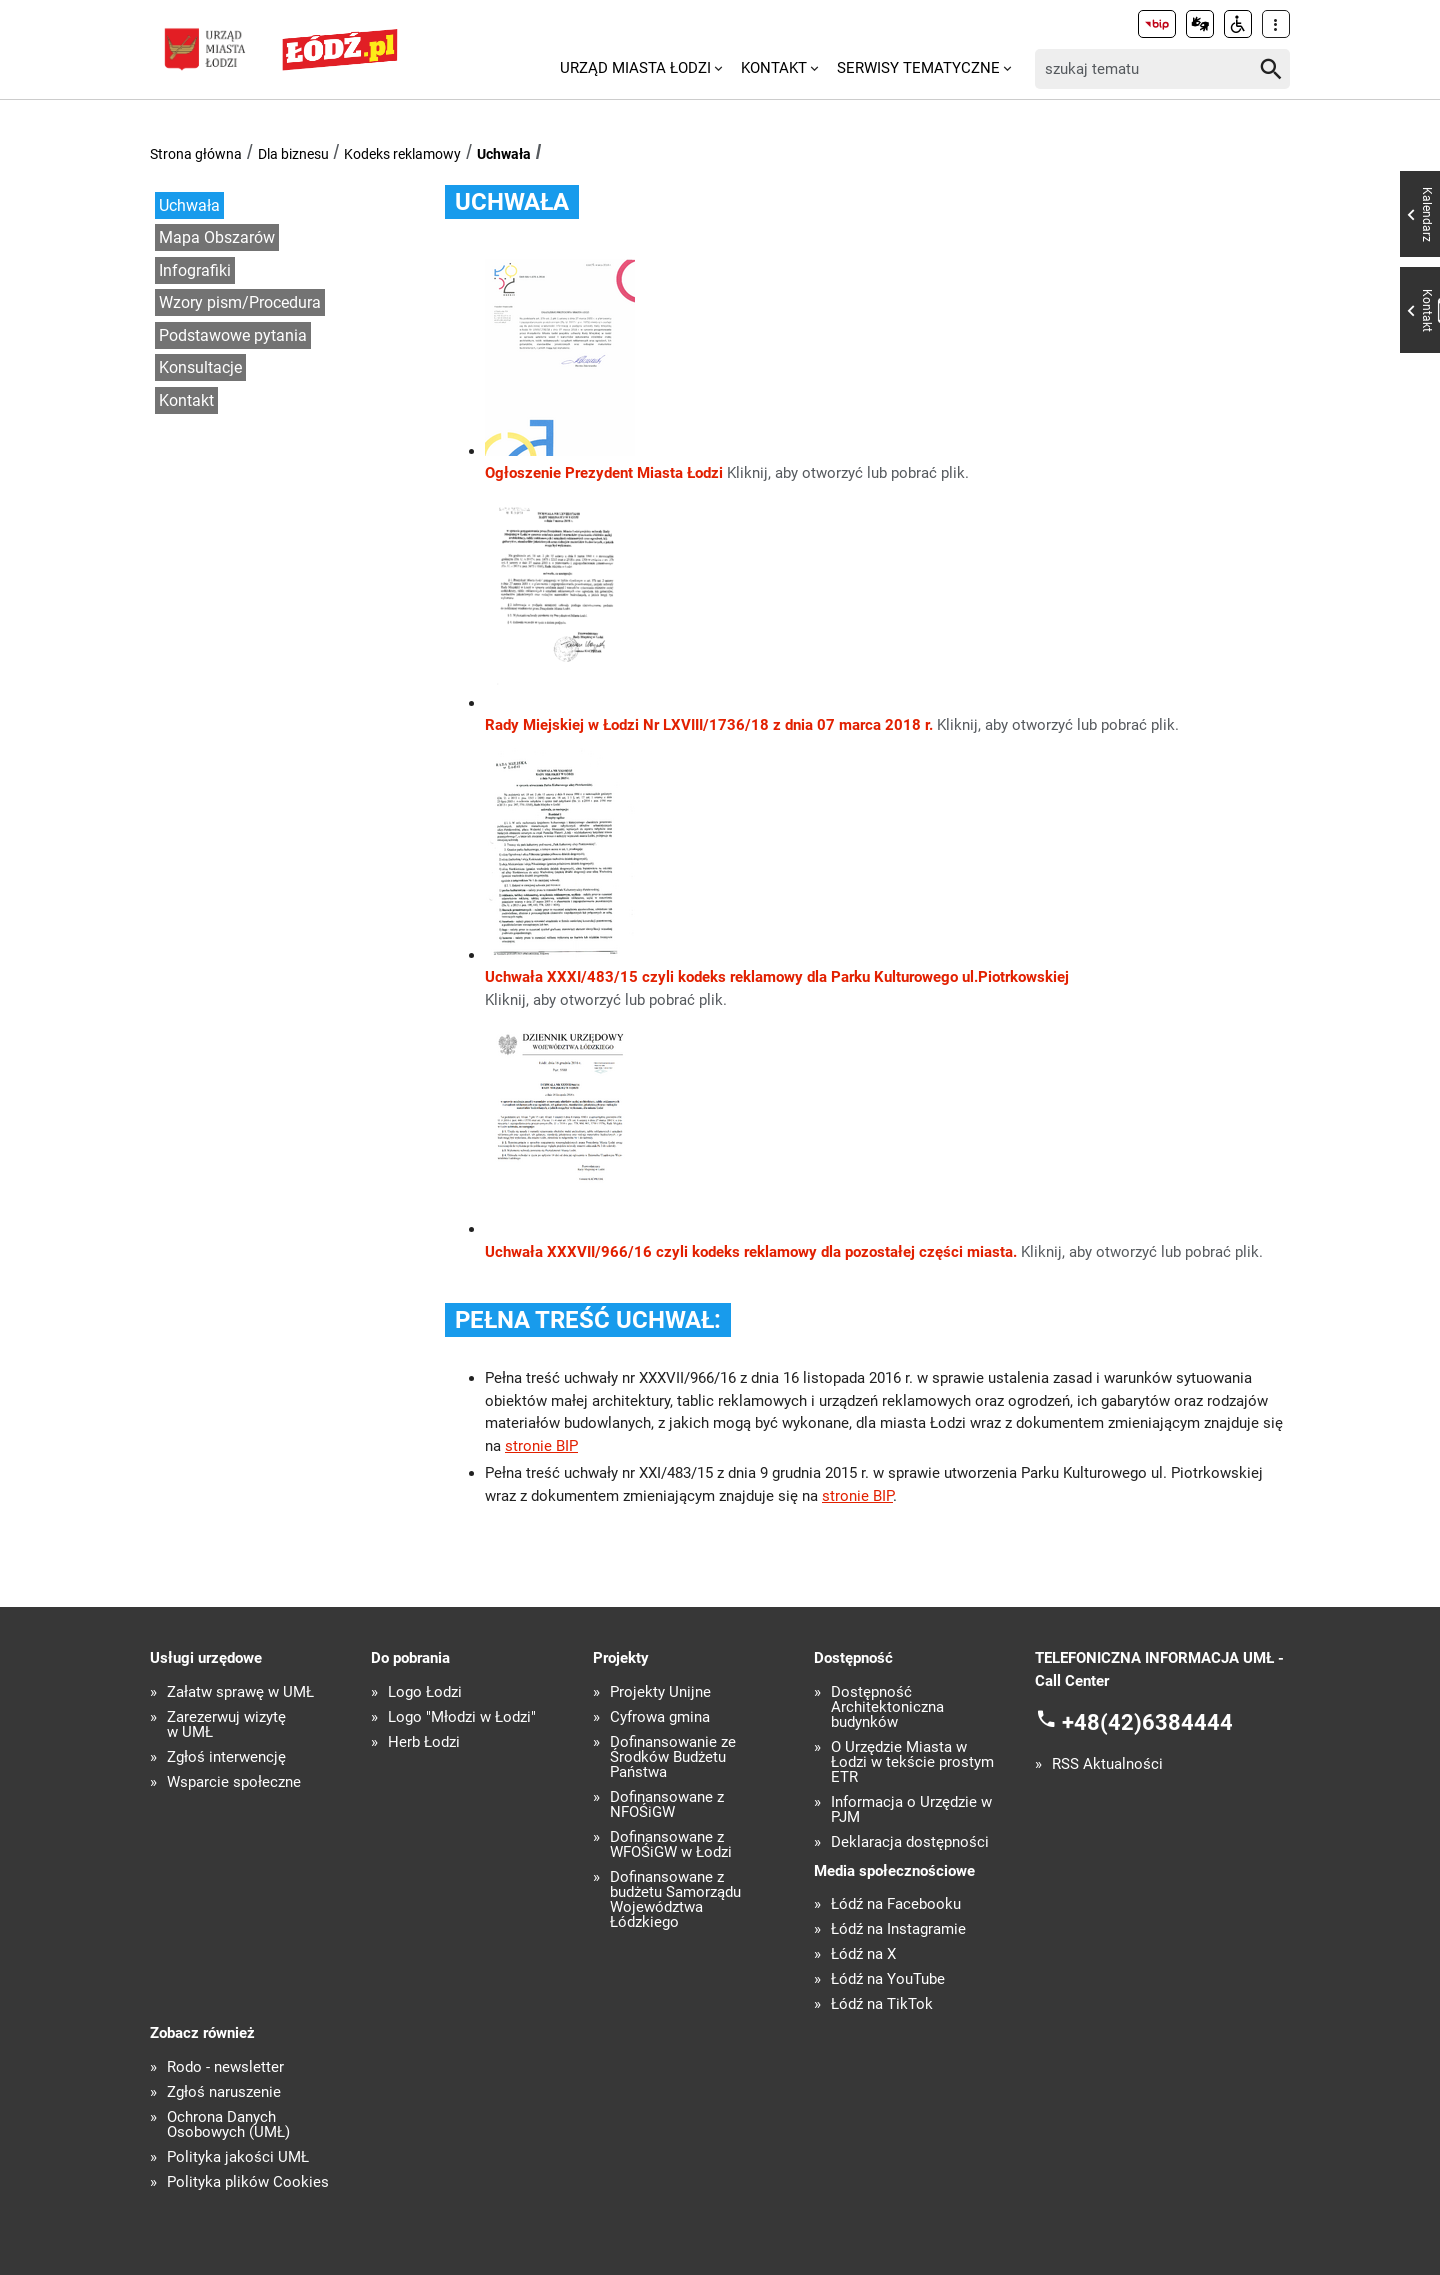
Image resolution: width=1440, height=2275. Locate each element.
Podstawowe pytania (233, 335)
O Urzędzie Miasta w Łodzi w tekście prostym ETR (912, 1762)
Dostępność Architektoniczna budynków (887, 1707)
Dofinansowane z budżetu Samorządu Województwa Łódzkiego (675, 1900)
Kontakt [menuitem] (774, 68)
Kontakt (186, 400)
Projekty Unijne (660, 1692)
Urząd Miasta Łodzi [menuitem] (635, 68)
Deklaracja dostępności (910, 1842)
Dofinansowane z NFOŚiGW (667, 1805)
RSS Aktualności (1107, 1764)
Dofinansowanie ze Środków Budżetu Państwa (673, 1757)
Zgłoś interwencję (226, 1757)
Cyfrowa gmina (660, 1717)
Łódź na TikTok (882, 2004)
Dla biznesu (293, 154)
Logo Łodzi (425, 1692)
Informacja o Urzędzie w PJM (911, 1810)
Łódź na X (863, 1954)
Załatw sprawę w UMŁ (240, 1692)
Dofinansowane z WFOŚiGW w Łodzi (671, 1845)
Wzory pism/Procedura (240, 302)
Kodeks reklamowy (402, 154)
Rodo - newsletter (225, 2067)
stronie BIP (541, 1446)
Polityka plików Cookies (248, 2182)
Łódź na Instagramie (898, 1929)
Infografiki (195, 270)
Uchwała (504, 154)
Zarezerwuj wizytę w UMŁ (226, 1725)
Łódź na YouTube (888, 1979)
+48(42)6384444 (1147, 1722)
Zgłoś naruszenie (224, 2092)
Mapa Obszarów (217, 237)
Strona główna (196, 154)
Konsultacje (200, 367)
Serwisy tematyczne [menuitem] (918, 68)
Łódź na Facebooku (896, 1904)
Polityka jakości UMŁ (238, 2157)
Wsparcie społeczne (234, 1782)
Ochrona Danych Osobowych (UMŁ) (228, 2125)
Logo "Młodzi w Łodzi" (462, 1717)
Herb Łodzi (424, 1742)
